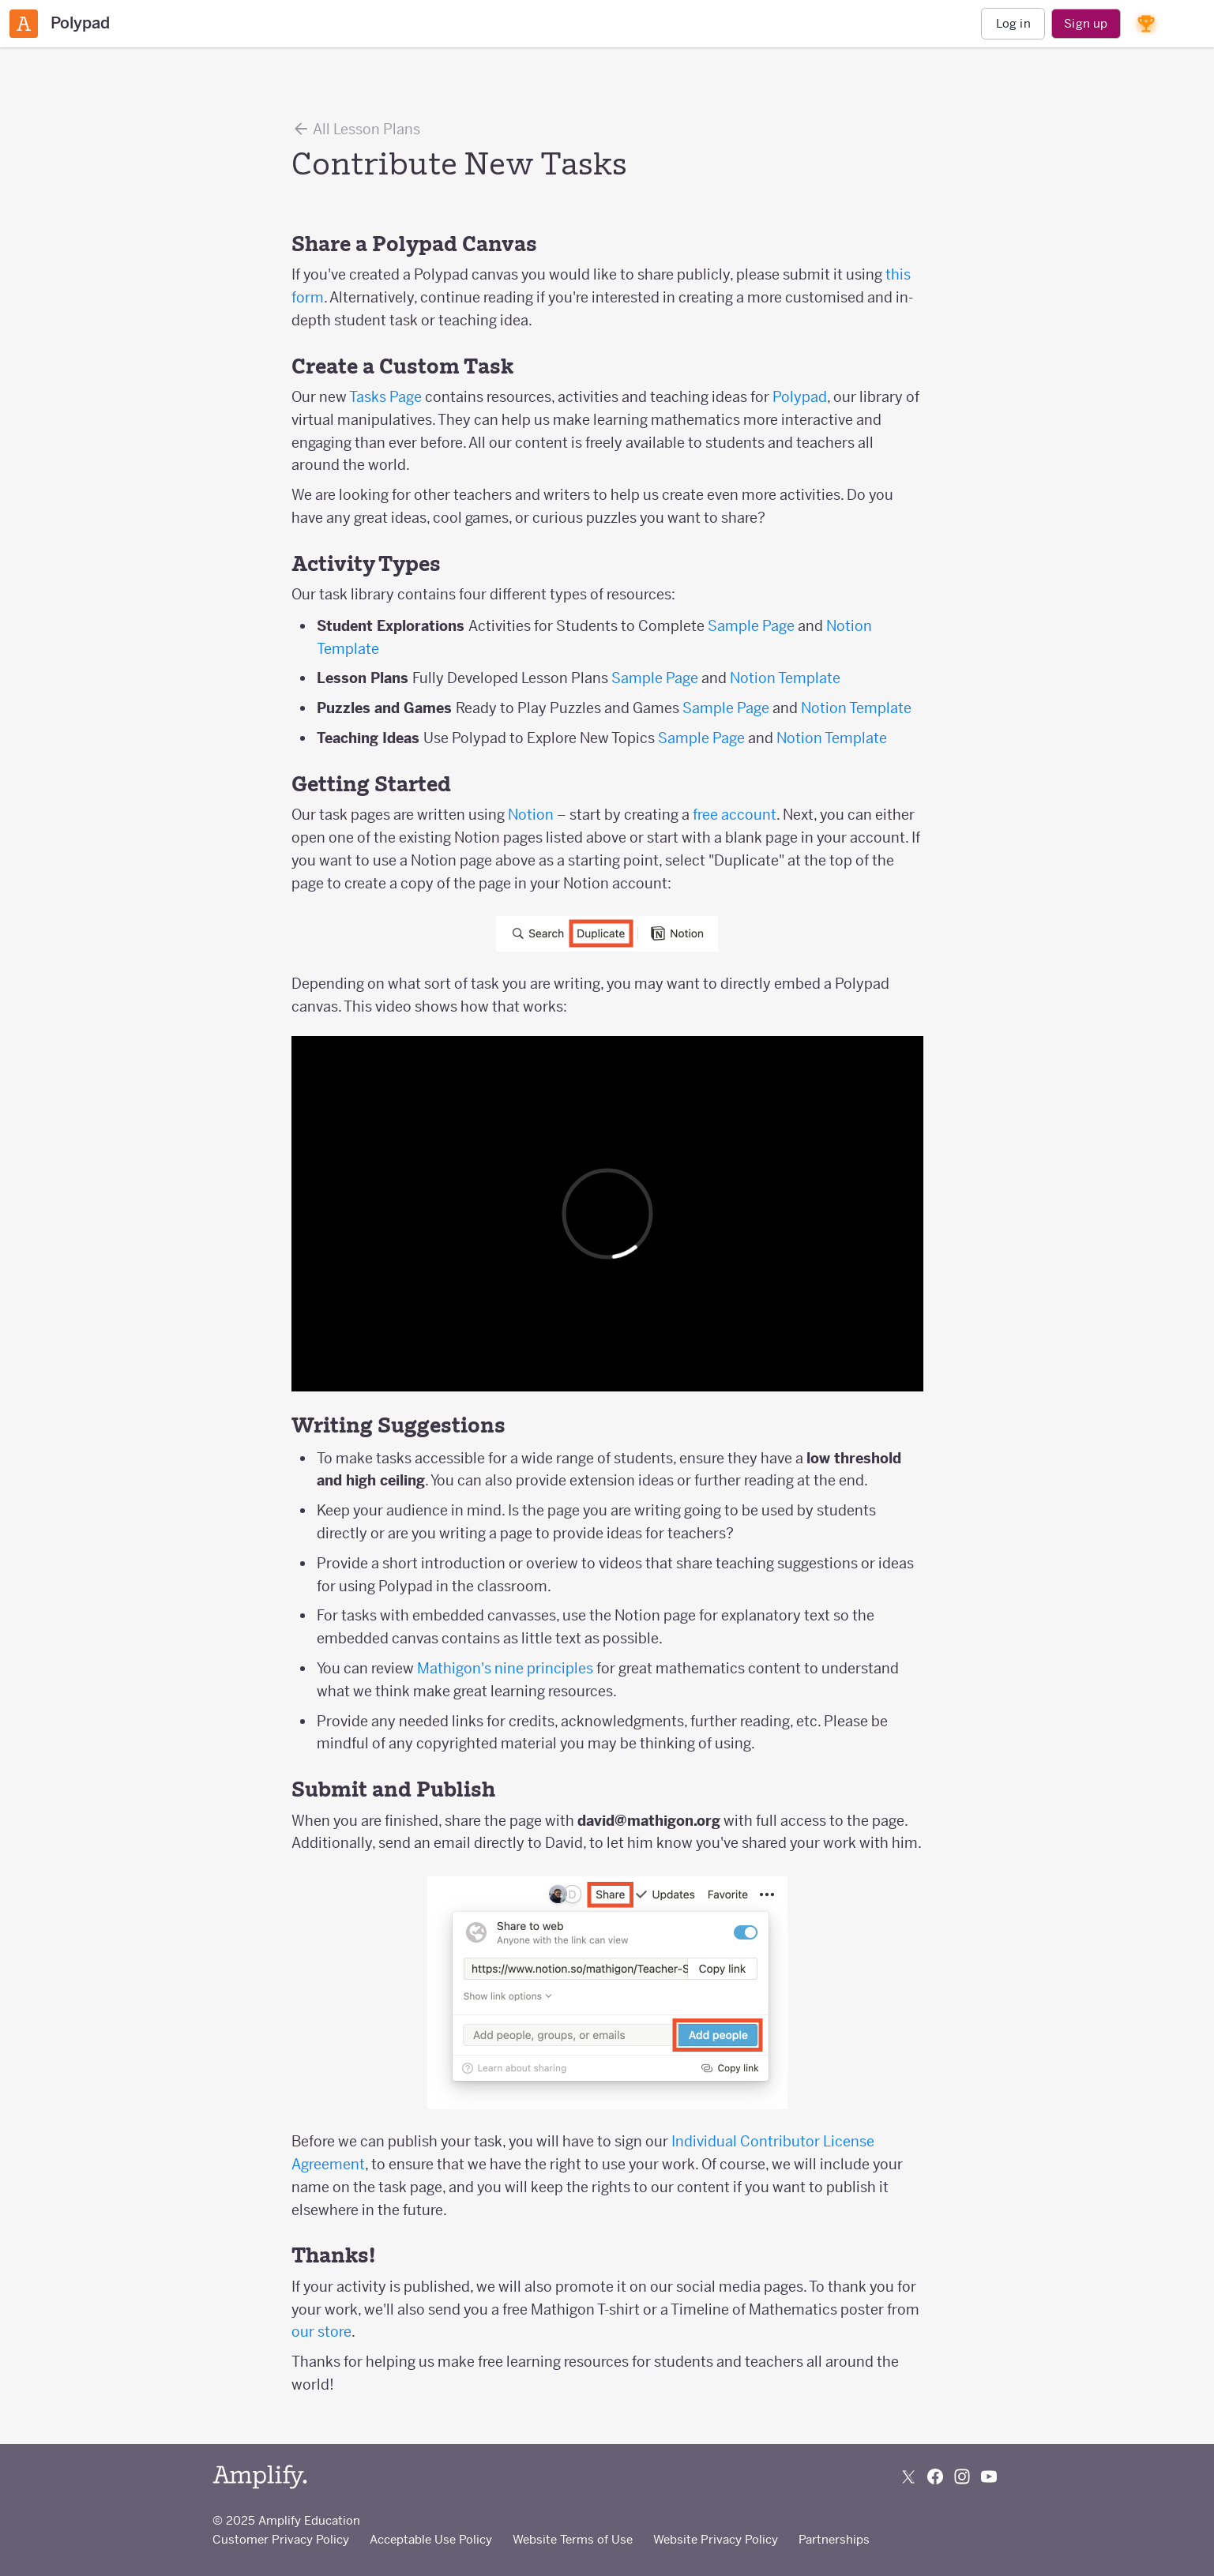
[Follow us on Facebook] (935, 2476)
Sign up (1085, 23)
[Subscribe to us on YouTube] (988, 2476)
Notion (531, 814)
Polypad (799, 397)
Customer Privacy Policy (280, 2539)
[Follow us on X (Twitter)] (908, 2476)
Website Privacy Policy (715, 2539)
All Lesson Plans (355, 128)
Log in (1013, 23)
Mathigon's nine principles (505, 1668)
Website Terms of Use (573, 2539)
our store (321, 2332)
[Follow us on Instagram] (962, 2476)
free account (734, 814)
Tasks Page (385, 397)
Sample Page (751, 626)
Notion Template (785, 678)
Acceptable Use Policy (431, 2539)
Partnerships (834, 2539)
